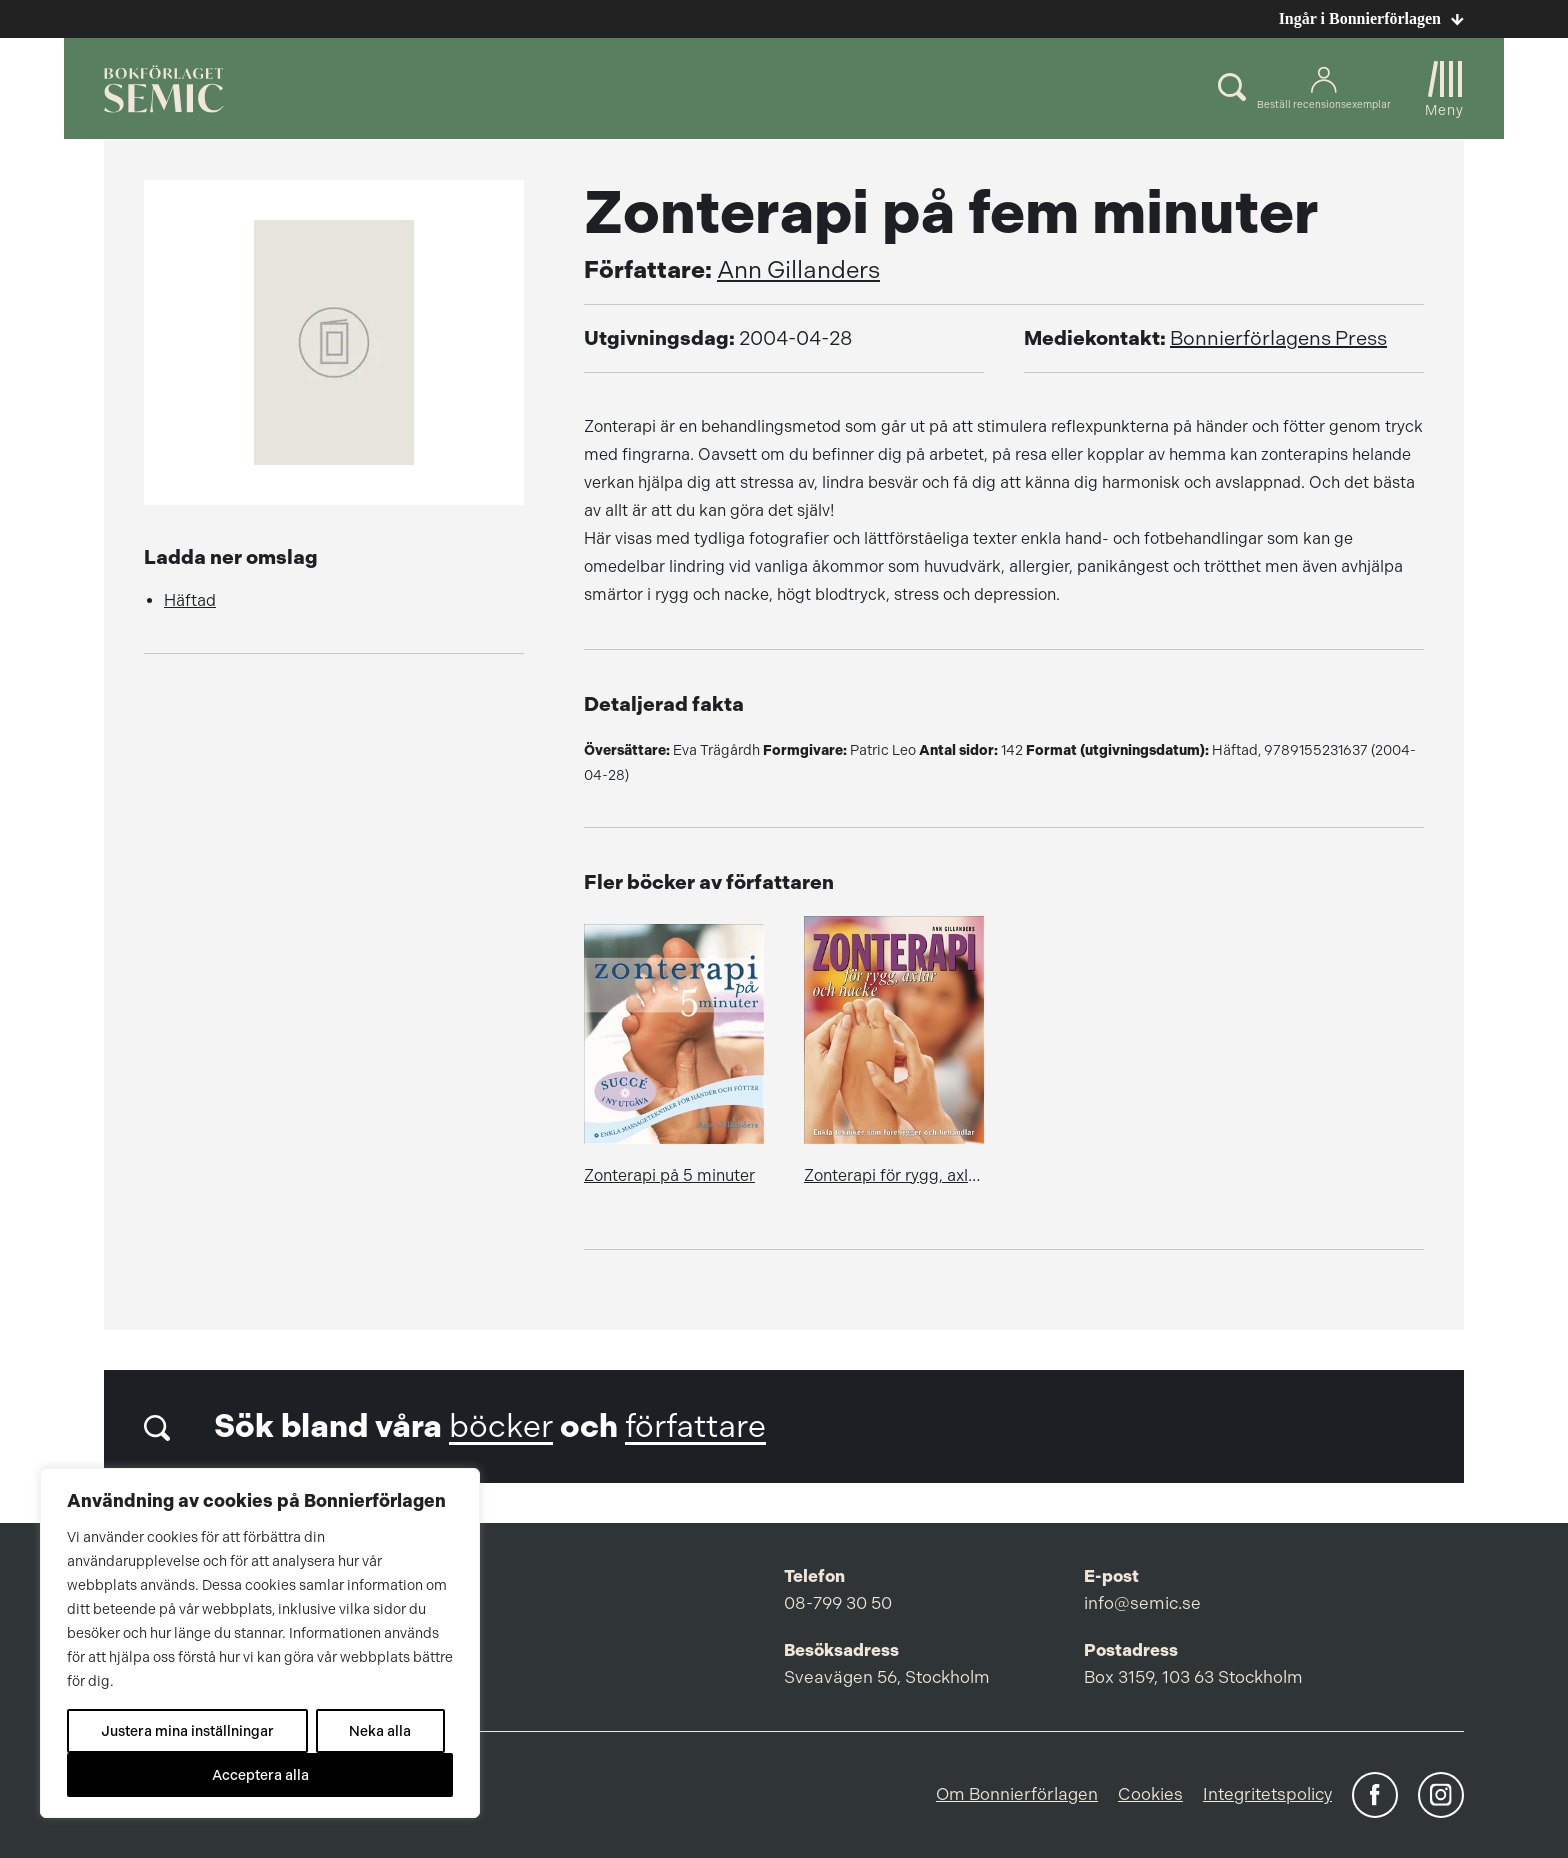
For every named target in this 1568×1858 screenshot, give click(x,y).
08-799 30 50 (838, 1603)
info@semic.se (1142, 1603)
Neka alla (380, 1731)
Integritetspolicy (1267, 1794)
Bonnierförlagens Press (1278, 338)
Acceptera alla (260, 1775)
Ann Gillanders (798, 270)
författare (695, 1426)
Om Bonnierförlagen (1017, 1794)
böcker (501, 1426)
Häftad (190, 600)
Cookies (1150, 1794)
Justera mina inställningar (187, 1731)
